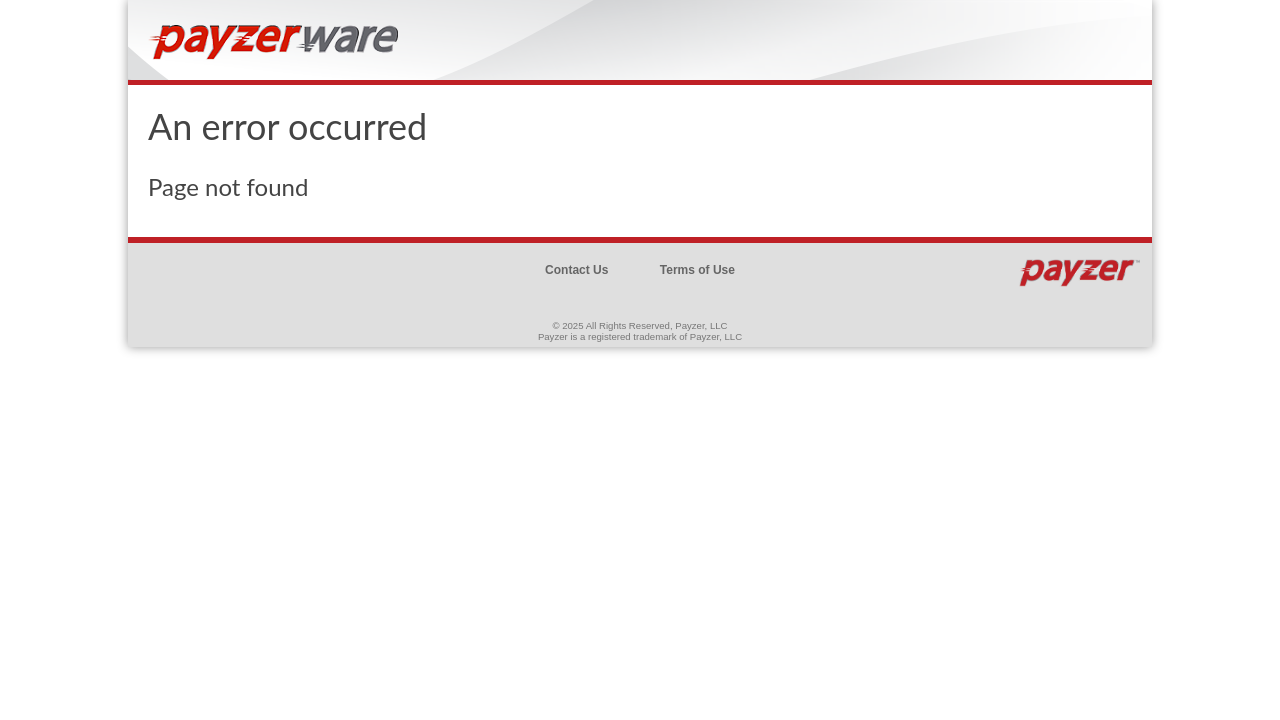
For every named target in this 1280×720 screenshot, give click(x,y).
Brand (278, 50)
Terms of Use (697, 270)
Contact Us (576, 270)
